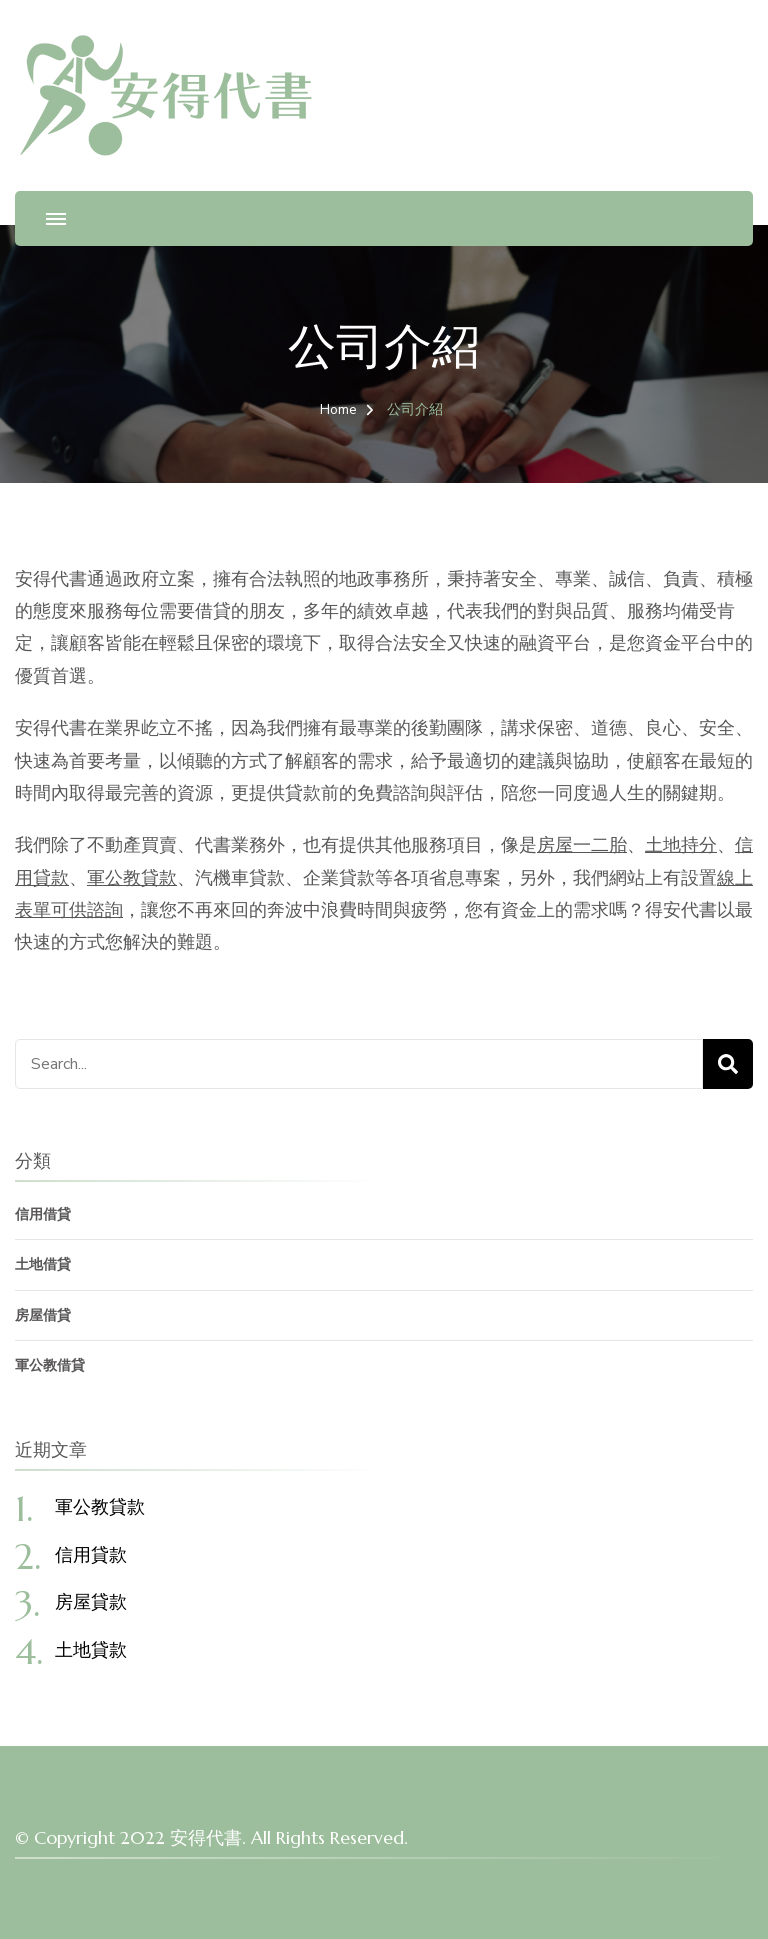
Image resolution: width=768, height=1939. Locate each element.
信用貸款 (91, 1554)
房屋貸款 (91, 1601)
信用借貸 (43, 1214)
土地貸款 (91, 1649)
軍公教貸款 (132, 878)
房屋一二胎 (582, 845)
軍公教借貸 (50, 1365)
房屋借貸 (43, 1315)
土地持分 (681, 845)
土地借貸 (43, 1264)
